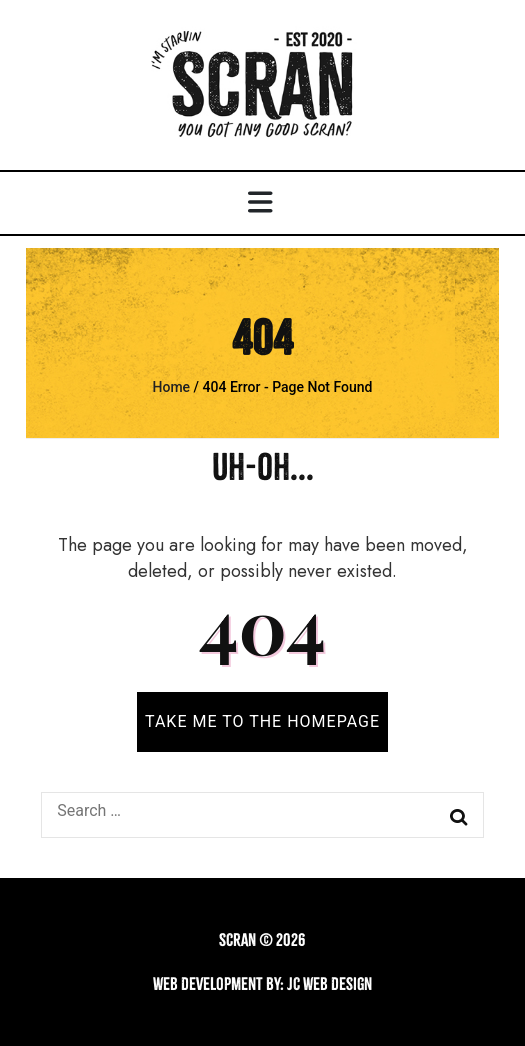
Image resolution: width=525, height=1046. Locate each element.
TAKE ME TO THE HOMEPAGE (262, 721)
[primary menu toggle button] (263, 203)
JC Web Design (329, 984)
